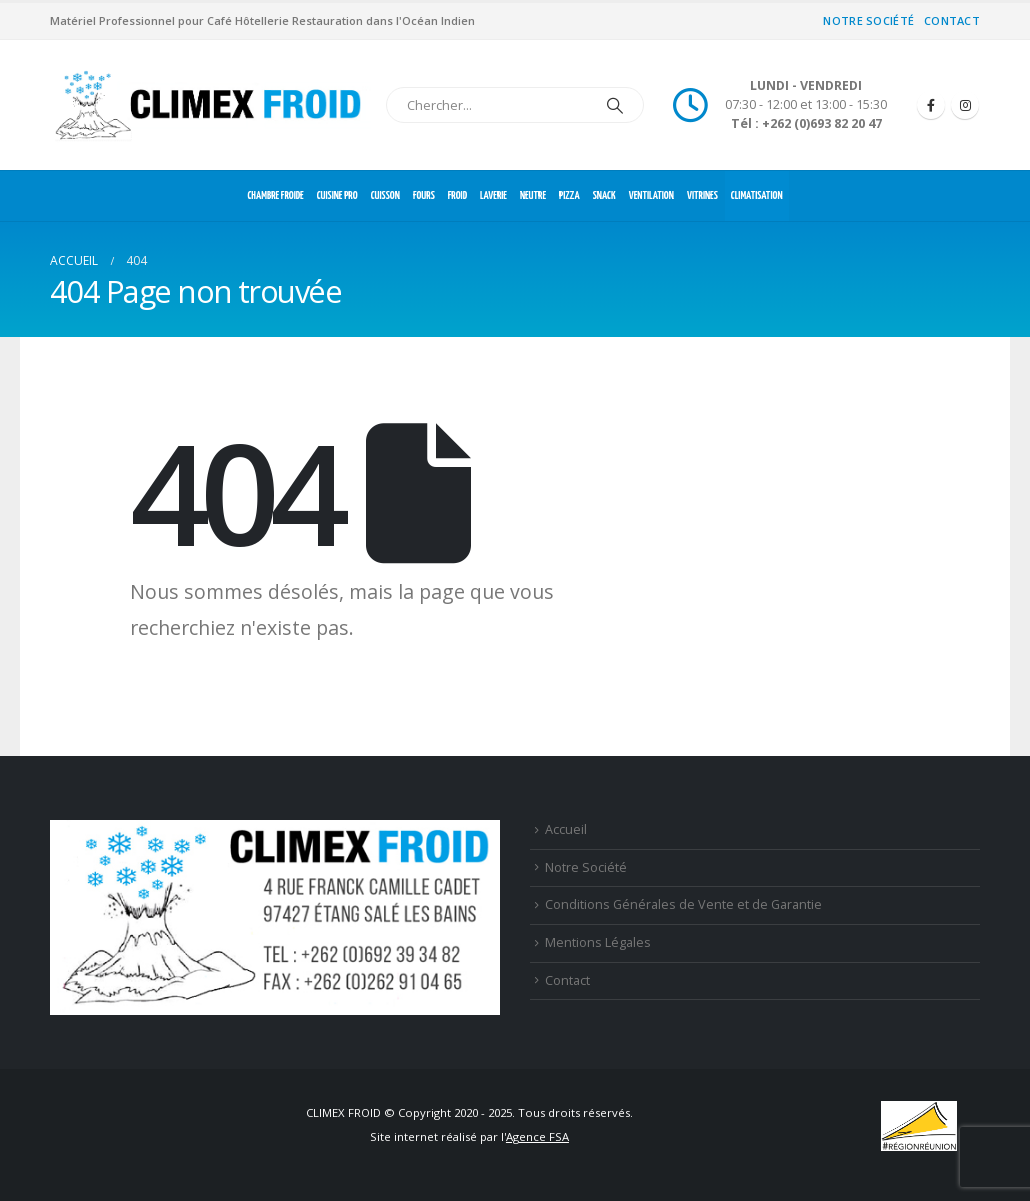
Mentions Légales (598, 942)
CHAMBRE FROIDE (275, 195)
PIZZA (569, 195)
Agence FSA (537, 1136)
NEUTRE (533, 195)
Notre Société (868, 20)
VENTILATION (651, 195)
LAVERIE (493, 195)
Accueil (566, 829)
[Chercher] (615, 105)
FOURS (424, 195)
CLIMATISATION (757, 195)
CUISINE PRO (337, 195)
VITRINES (702, 195)
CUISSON (385, 195)
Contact (952, 20)
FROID (457, 195)
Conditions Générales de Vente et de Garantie (683, 904)
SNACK (604, 195)
